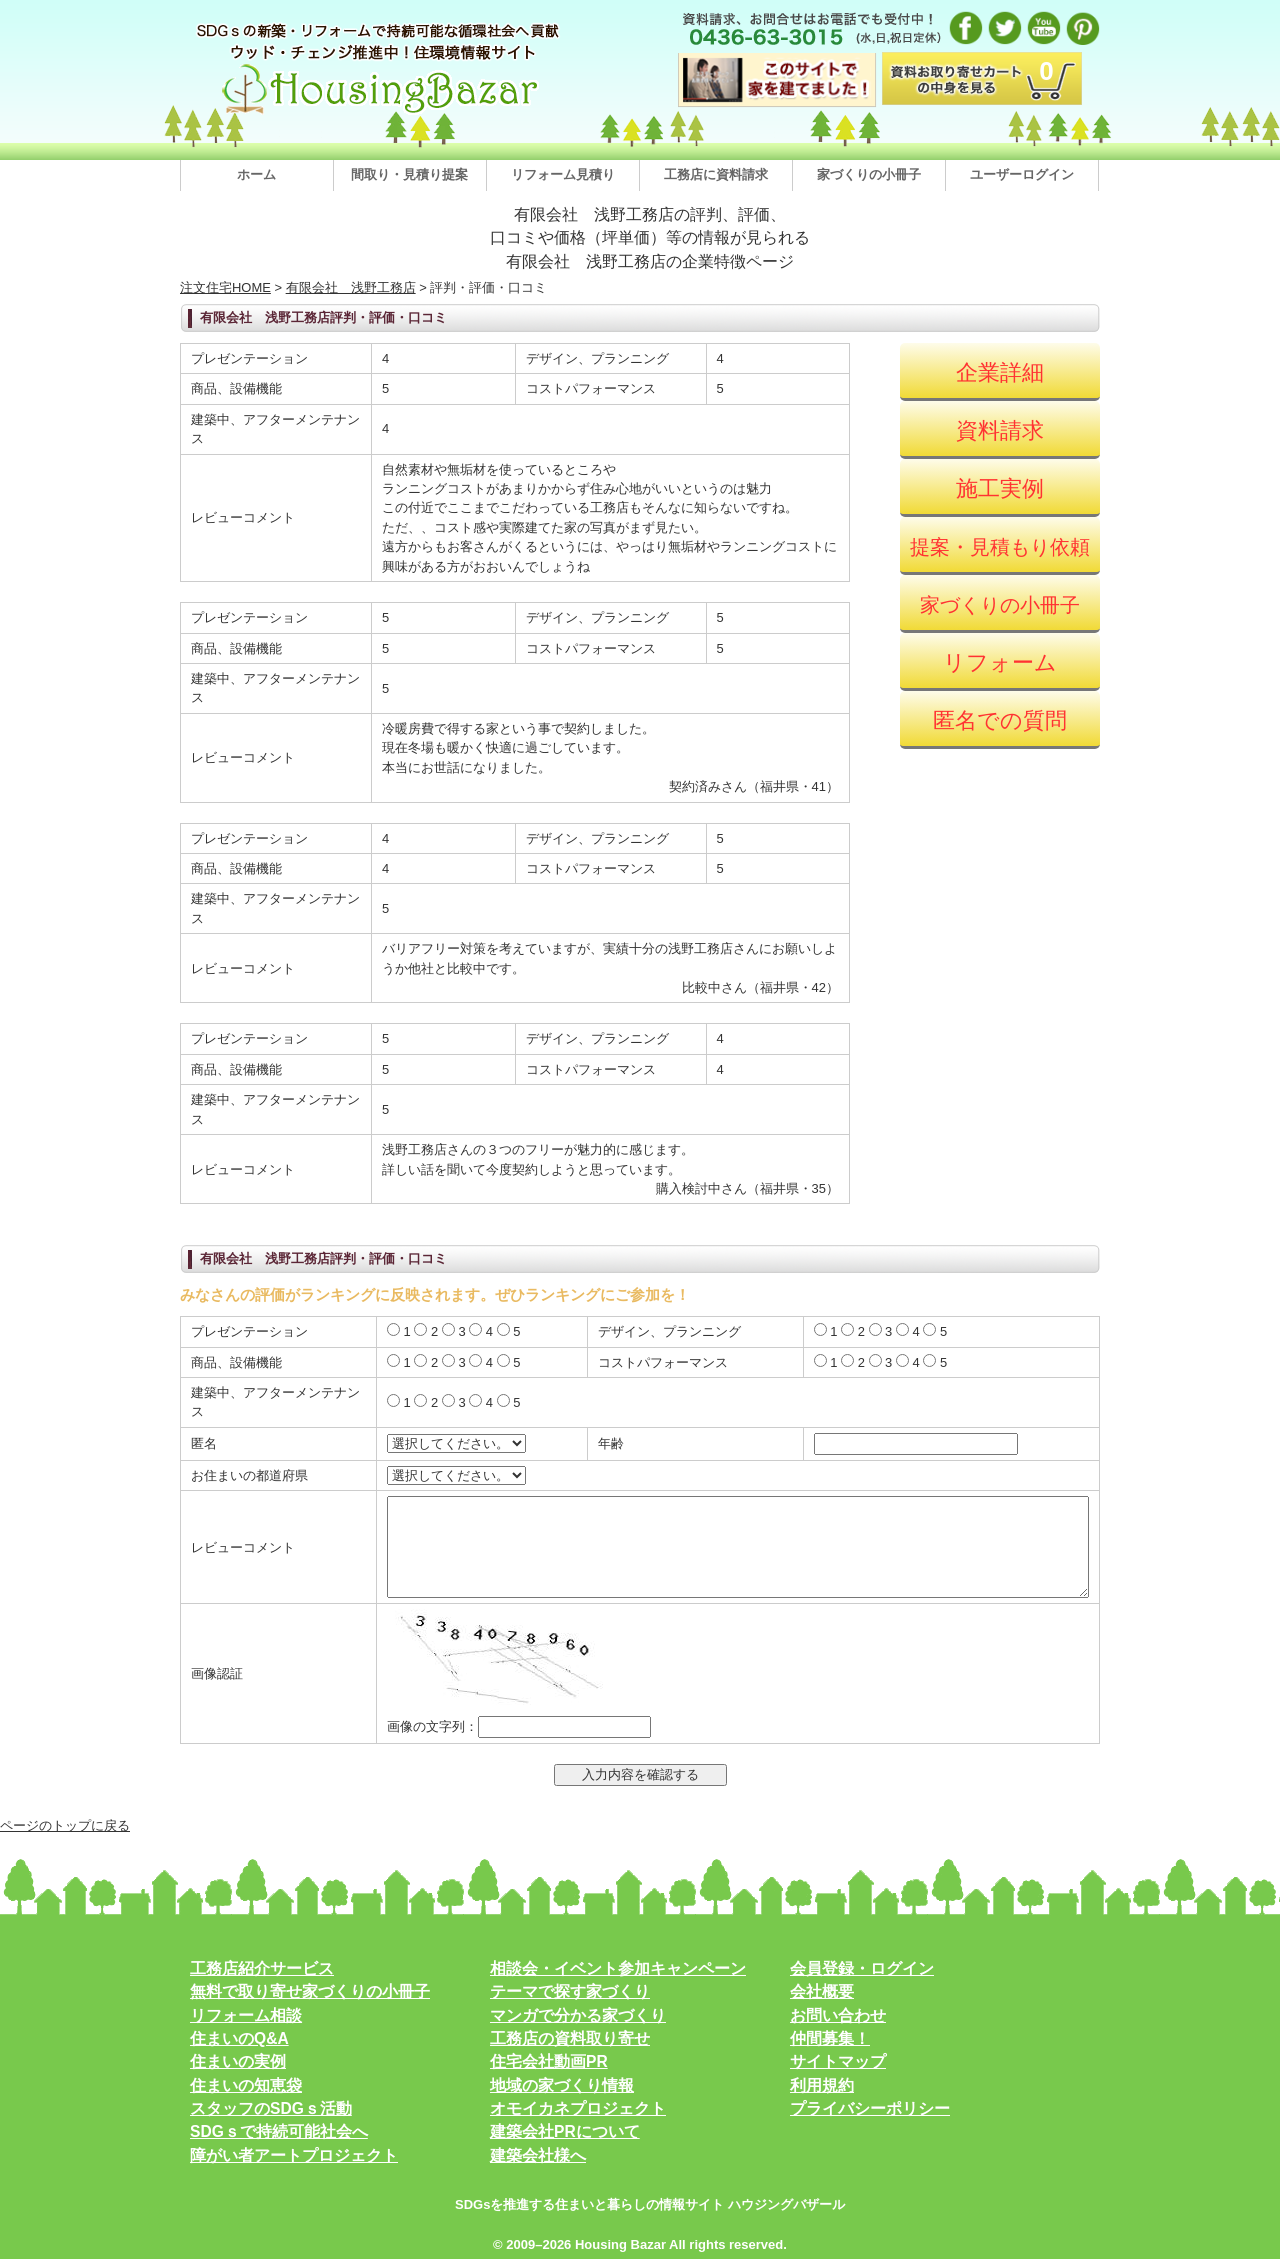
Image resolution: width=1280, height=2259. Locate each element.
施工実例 (1000, 488)
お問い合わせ (838, 2015)
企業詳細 (1000, 372)
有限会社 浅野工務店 (351, 287)
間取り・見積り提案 (409, 174)
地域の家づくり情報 (562, 2085)
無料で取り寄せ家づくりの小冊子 (310, 1991)
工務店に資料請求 (716, 174)
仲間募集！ (830, 2038)
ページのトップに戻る (65, 1825)
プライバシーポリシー (870, 2108)
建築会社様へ (538, 2155)
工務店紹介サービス (262, 1968)
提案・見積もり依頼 (1000, 547)
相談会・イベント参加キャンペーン (618, 1968)
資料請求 (1000, 430)
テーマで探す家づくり (570, 1991)
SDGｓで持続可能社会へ (279, 2131)
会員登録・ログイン (862, 1968)
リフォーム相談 (246, 2015)
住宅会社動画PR (549, 2061)
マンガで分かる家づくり (578, 2015)
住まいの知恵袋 (246, 2085)
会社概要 (822, 1991)
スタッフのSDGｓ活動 (271, 2108)
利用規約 (822, 2085)
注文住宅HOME (225, 287)
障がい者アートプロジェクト (294, 2155)
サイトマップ (838, 2061)
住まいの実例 (238, 2061)
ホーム (256, 174)
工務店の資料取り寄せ (570, 2038)
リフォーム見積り (563, 174)
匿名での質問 (1000, 720)
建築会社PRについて (565, 2131)
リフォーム (1000, 662)
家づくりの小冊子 (869, 174)
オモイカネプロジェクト (578, 2108)
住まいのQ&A (239, 2038)
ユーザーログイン (1022, 174)
